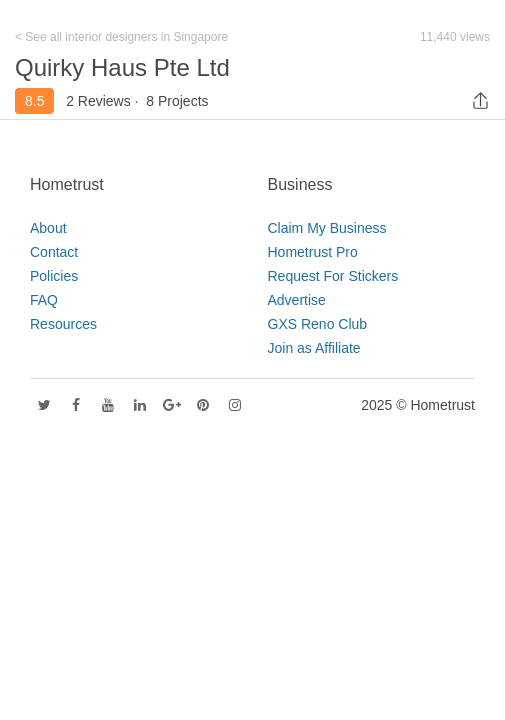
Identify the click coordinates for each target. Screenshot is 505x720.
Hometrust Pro (313, 252)
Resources (63, 324)
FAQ (44, 300)
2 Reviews (98, 101)
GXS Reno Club (318, 324)
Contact (54, 252)
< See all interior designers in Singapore (121, 37)
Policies (54, 276)
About (48, 228)
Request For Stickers (333, 276)
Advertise (297, 300)
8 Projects (177, 101)
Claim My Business (327, 228)
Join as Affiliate (314, 348)
